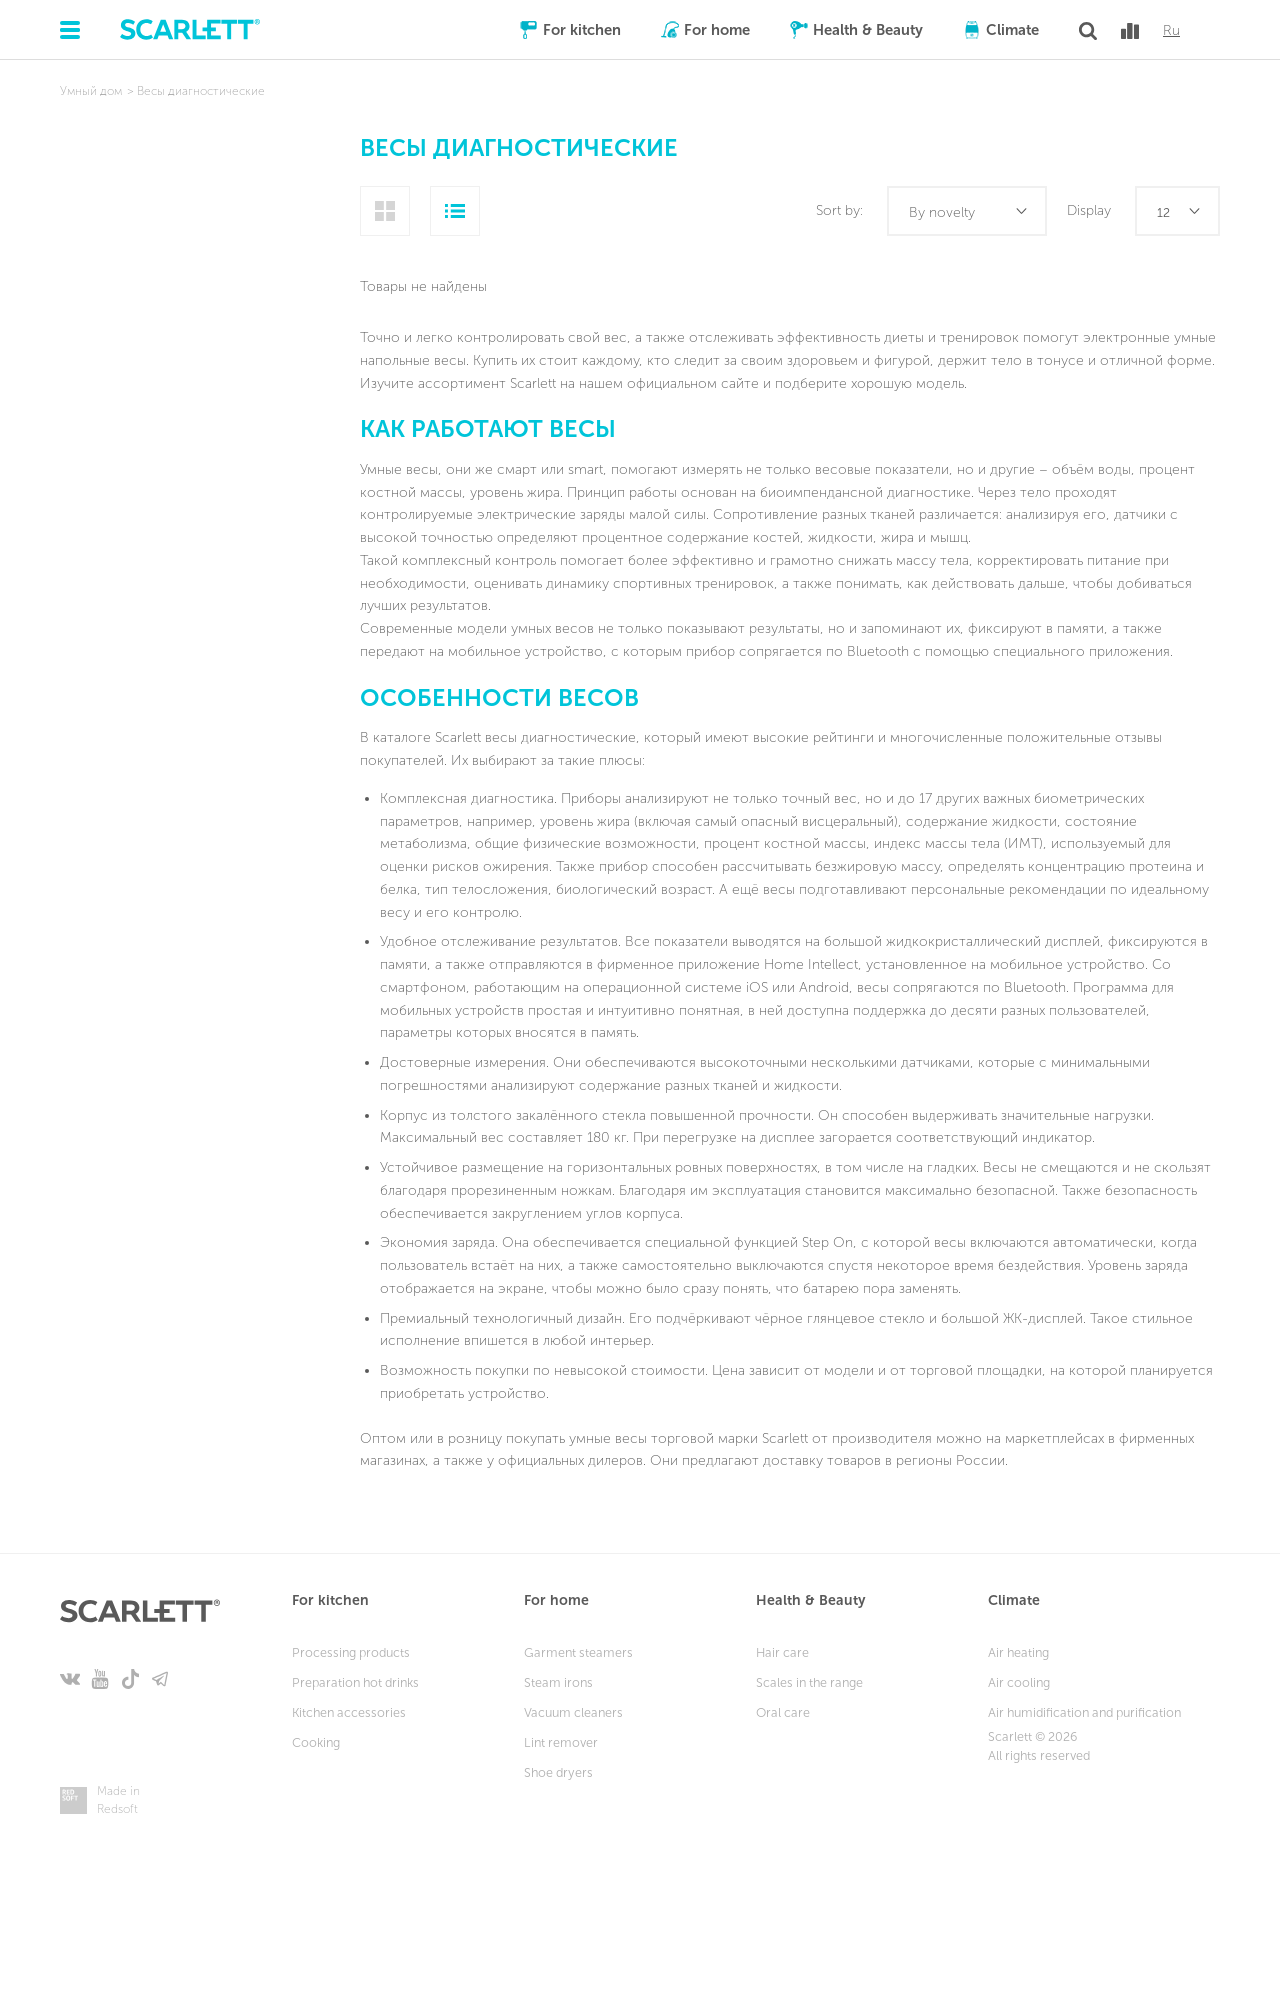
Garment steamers (578, 1652)
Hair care (782, 1652)
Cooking (316, 1742)
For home (717, 30)
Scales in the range (809, 1682)
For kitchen (582, 30)
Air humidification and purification (1084, 1712)
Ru (1171, 31)
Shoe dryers (558, 1772)
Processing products (351, 1652)
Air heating (1018, 1652)
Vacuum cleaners (573, 1712)
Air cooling (1019, 1682)
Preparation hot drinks (355, 1682)
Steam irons (558, 1682)
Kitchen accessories (349, 1712)
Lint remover (561, 1742)
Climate (1012, 30)
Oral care (783, 1712)
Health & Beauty (868, 30)
